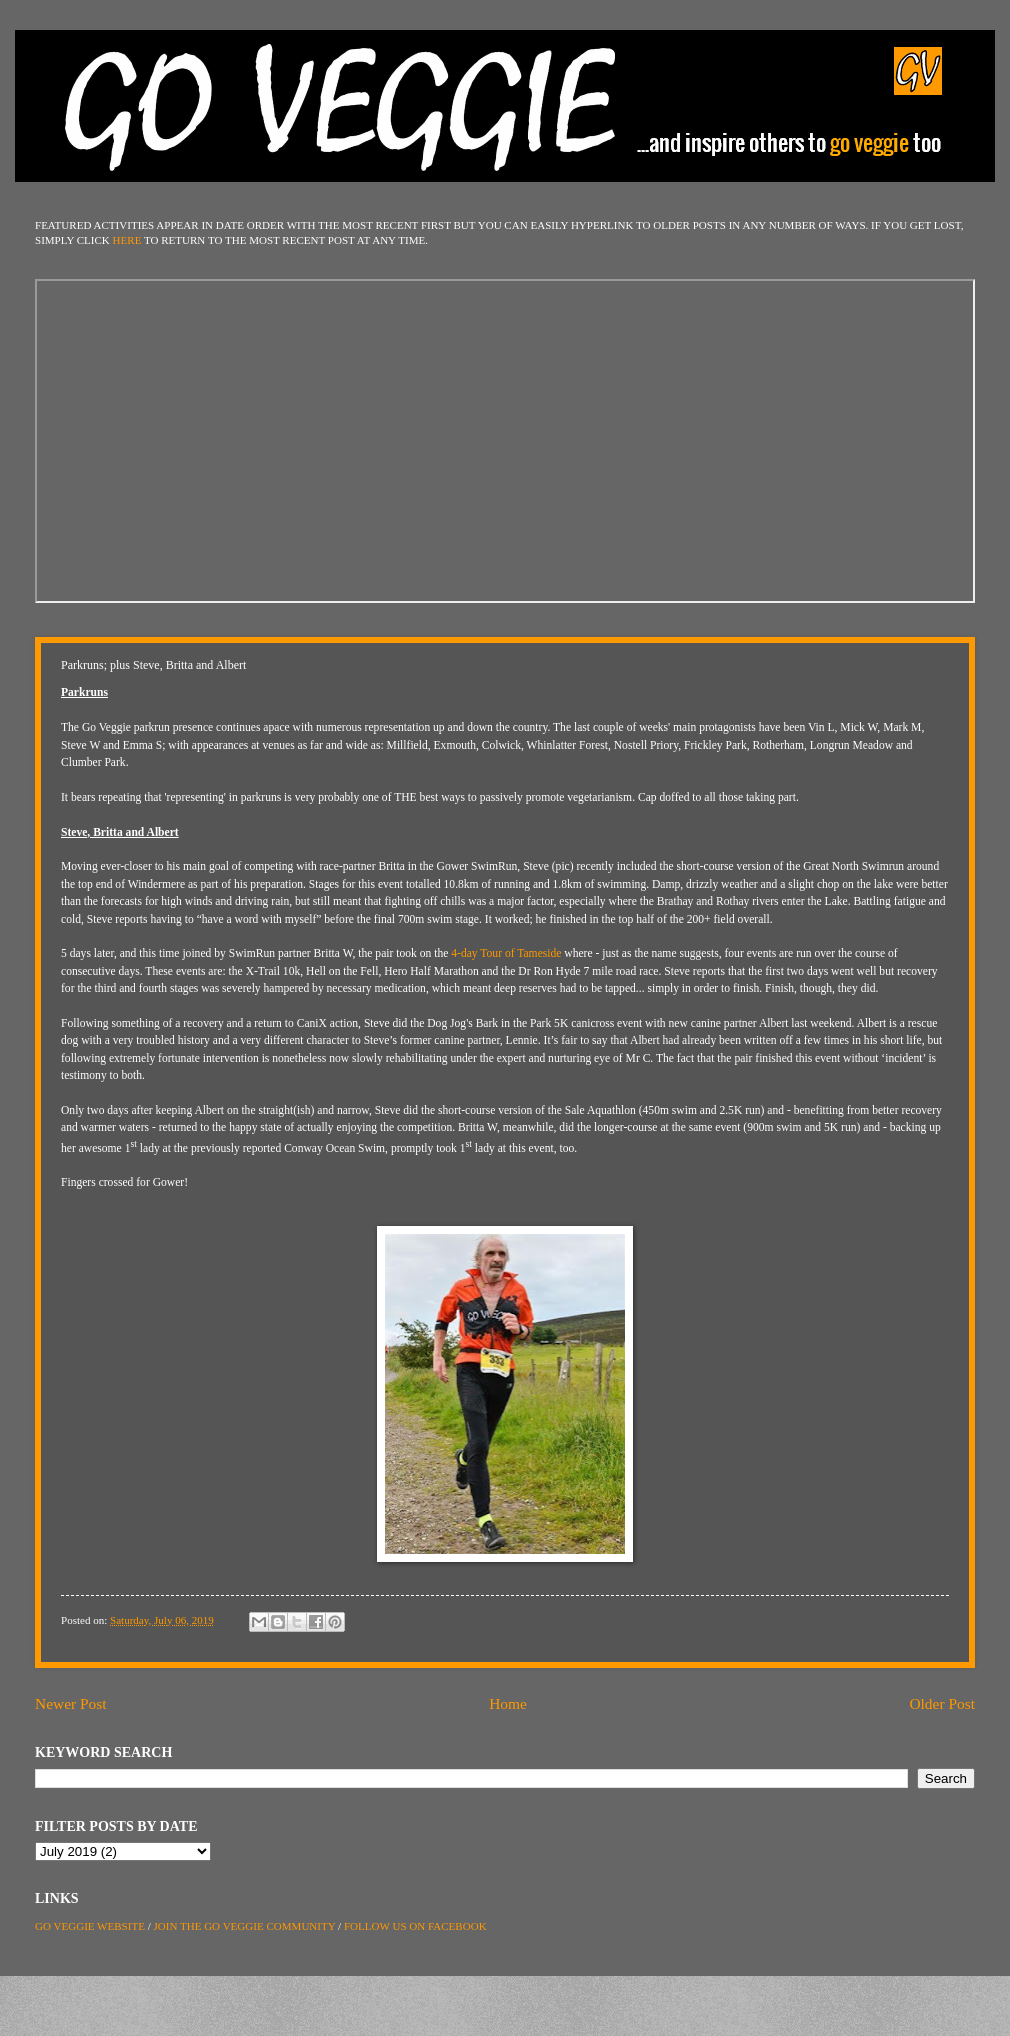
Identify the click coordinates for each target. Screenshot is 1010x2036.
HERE (127, 240)
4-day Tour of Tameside (506, 953)
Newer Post (71, 1703)
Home (508, 1703)
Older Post (942, 1703)
